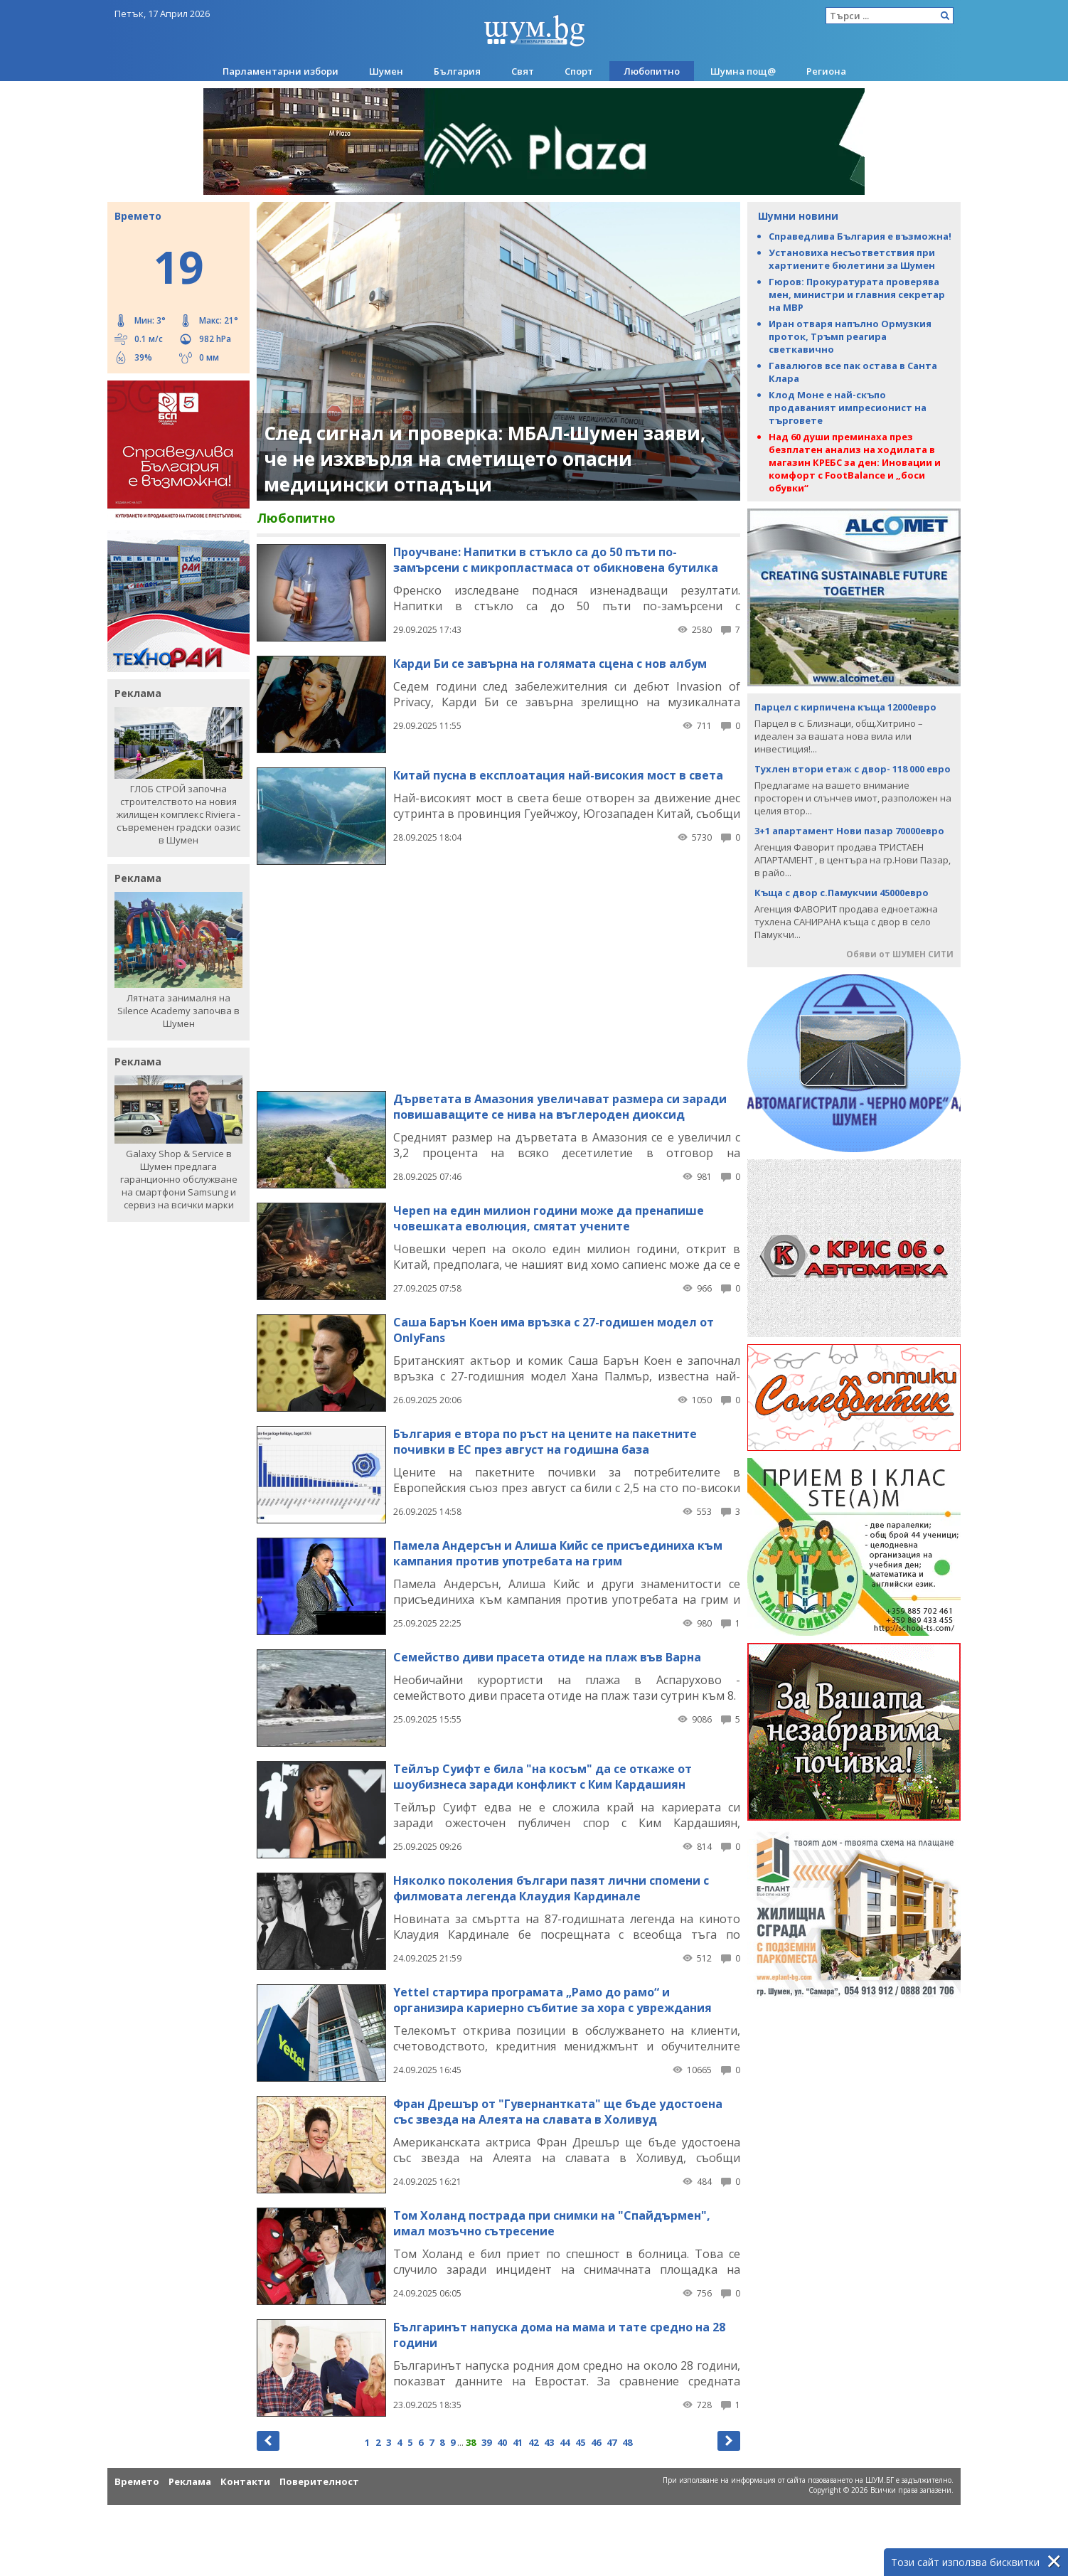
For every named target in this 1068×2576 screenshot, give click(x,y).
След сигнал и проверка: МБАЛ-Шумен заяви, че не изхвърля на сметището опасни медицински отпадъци (484, 458)
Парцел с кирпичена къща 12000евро (845, 707)
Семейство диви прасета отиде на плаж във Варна (547, 1657)
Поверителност (319, 2481)
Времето (136, 2481)
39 (486, 2442)
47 (611, 2442)
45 (580, 2442)
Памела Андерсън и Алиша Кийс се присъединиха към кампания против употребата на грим (557, 1553)
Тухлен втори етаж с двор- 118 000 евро (852, 768)
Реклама (190, 2481)
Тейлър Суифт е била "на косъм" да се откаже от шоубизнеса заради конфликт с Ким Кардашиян (542, 1776)
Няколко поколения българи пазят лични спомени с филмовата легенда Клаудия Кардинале (551, 1888)
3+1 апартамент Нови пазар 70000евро (849, 830)
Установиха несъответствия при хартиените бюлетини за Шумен (852, 259)
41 (518, 2442)
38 (471, 2442)
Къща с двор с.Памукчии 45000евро (841, 892)
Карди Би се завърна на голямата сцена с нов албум (550, 663)
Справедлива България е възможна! (860, 236)
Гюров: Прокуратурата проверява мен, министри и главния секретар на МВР (857, 294)
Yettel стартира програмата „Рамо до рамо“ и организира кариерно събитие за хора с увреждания (552, 2000)
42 (533, 2442)
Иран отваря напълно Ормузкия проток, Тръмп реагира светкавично (850, 336)
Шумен (386, 71)
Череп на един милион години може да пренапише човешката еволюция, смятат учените (548, 1218)
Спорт (579, 71)
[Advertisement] (498, 977)
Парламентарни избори (280, 71)
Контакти (245, 2481)
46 (596, 2442)
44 (565, 2442)
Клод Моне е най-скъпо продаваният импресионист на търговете (848, 407)
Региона (826, 71)
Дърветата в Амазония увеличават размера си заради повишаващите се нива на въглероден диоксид (560, 1106)
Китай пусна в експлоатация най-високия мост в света (558, 775)
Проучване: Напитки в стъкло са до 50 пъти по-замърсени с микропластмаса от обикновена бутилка (555, 559)
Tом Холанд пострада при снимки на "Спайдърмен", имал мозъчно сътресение (551, 2223)
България (457, 71)
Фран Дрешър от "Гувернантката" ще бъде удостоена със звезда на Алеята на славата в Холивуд (557, 2111)
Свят (522, 71)
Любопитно (652, 71)
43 (549, 2442)
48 (627, 2442)
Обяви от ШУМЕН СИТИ (900, 954)
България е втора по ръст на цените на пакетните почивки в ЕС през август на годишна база (545, 1441)
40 (502, 2442)
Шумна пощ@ (743, 71)
